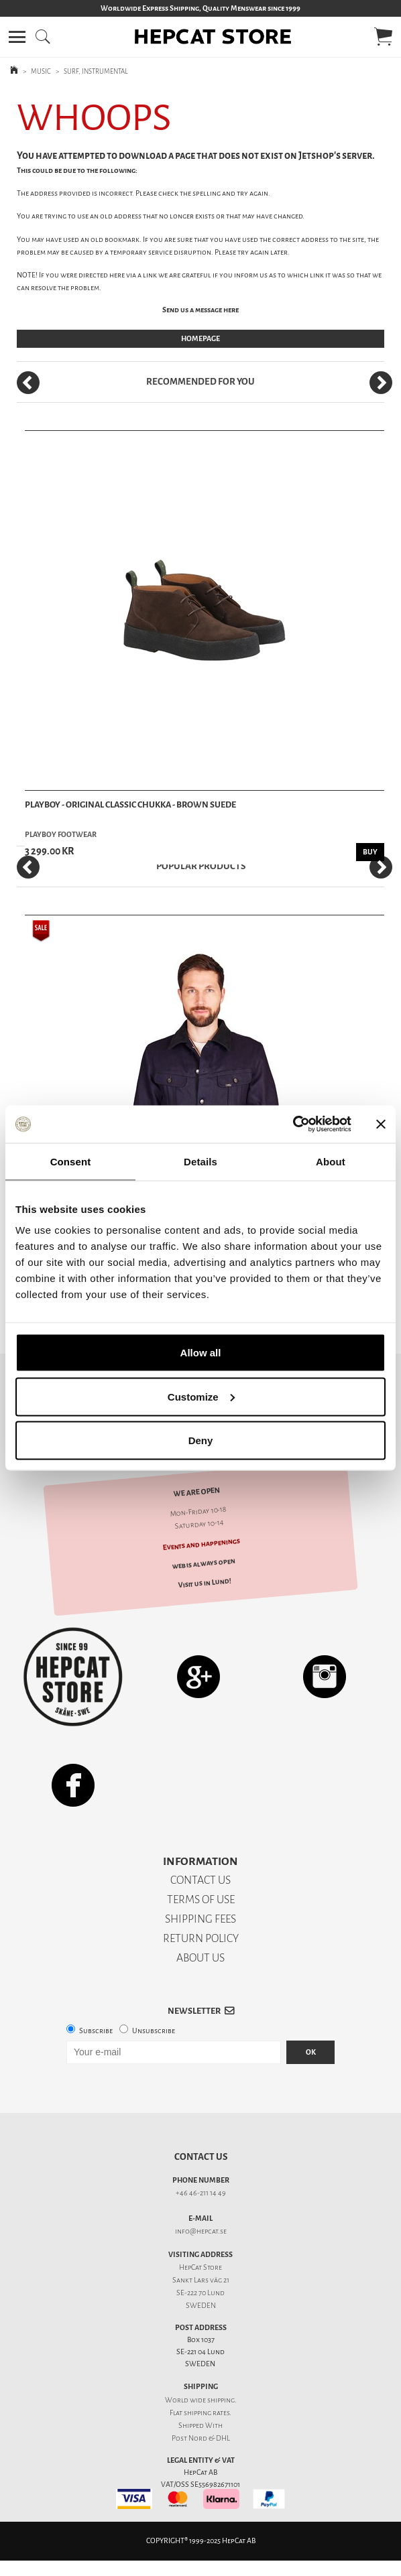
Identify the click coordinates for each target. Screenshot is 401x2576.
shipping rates (206, 2413)
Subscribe (96, 2031)
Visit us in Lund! (204, 1582)
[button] (17, 37)
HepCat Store (200, 2267)
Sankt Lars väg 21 (200, 2280)
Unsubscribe (153, 2031)
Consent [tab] (70, 1161)
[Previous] (28, 382)
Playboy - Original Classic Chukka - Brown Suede (130, 804)
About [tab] (330, 1161)
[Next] (380, 382)
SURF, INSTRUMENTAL (95, 71)
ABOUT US (200, 1958)
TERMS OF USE (201, 1899)
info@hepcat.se (201, 2231)
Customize (201, 1396)
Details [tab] (200, 1161)
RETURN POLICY (201, 1938)
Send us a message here (200, 310)
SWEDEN (201, 2306)
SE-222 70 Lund (200, 2293)
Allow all (200, 1352)
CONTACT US (200, 1880)
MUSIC (41, 71)
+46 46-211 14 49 (201, 2193)
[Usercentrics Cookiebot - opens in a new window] (292, 1124)
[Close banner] (381, 1124)
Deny (200, 1440)
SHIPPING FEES (200, 1919)
